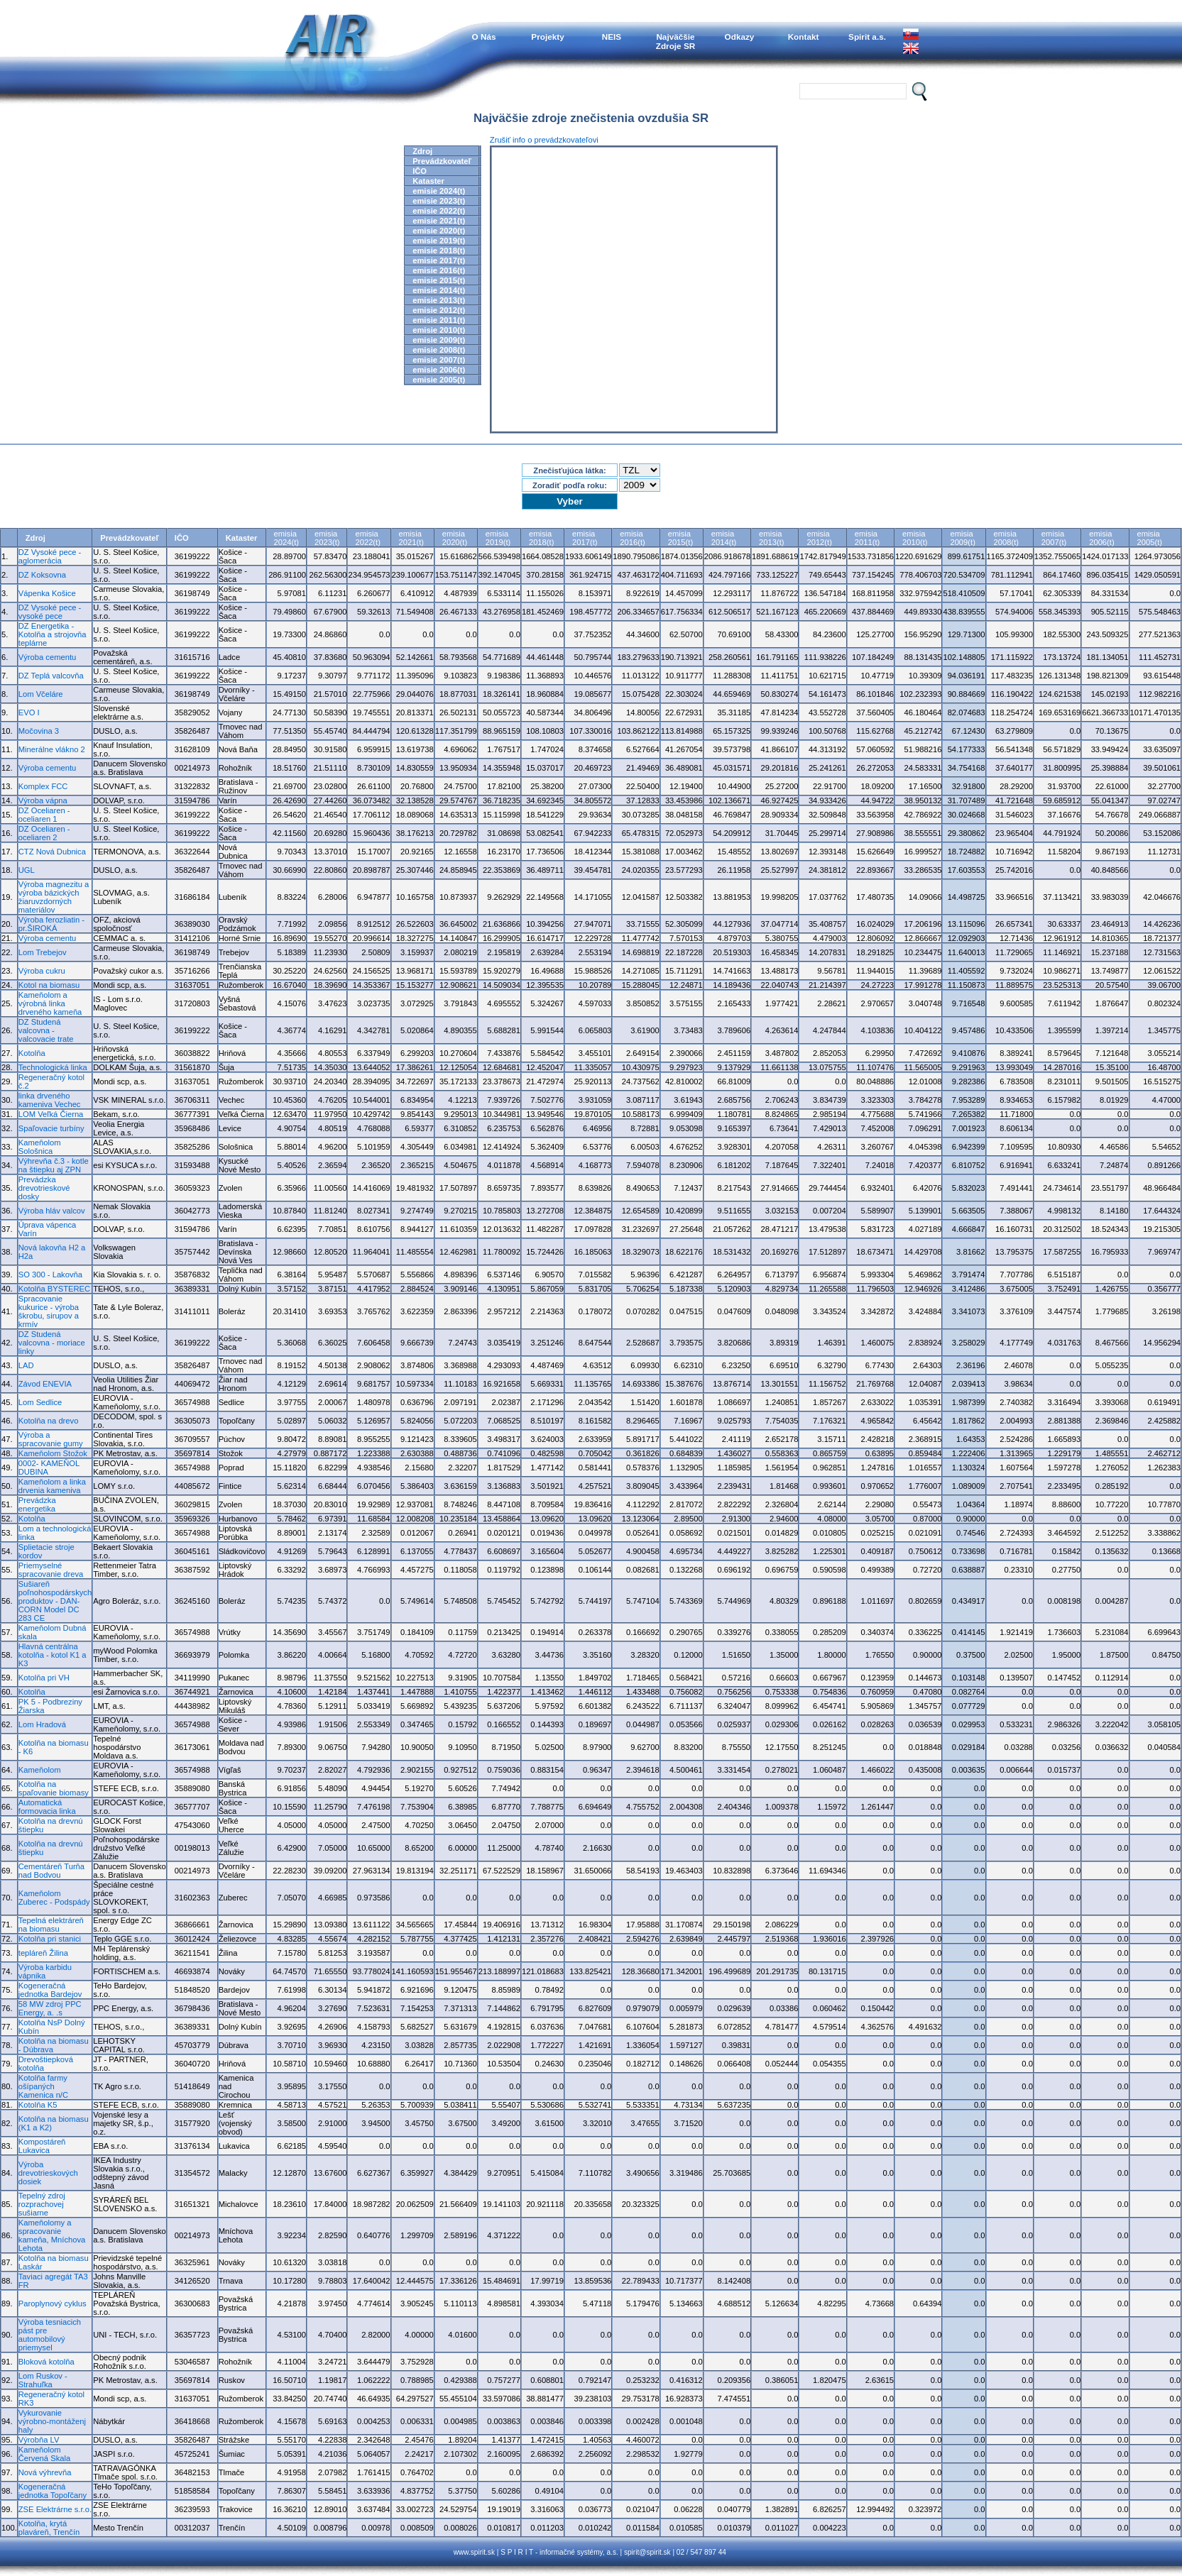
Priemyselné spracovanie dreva (50, 1569)
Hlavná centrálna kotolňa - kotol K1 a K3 (52, 1655)
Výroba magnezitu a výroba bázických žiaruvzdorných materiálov (53, 897)
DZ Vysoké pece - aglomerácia (50, 556)
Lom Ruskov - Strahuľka (42, 2380)
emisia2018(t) (541, 537)
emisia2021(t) (411, 537)
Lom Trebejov (42, 952)
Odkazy (740, 36)
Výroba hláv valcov (51, 1210)
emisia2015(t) (680, 537)
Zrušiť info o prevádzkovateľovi (544, 140)
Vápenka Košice (47, 593)
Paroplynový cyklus (52, 2303)
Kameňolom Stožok (52, 1453)
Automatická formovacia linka (47, 1806)
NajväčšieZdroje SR (676, 41)
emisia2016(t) (632, 537)
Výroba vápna (42, 800)
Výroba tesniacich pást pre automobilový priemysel (49, 2335)
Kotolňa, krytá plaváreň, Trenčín (49, 2527)
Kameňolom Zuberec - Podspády (54, 1897)
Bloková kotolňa (46, 2361)
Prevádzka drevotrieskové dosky (44, 1188)
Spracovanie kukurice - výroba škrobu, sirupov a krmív (48, 1311)
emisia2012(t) (818, 537)
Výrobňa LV (39, 2439)
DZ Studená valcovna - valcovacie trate (46, 1030)
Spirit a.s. (867, 36)
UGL (26, 870)
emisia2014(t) (723, 537)
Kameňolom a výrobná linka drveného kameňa (50, 1003)
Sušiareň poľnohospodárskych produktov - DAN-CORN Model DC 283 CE (55, 1601)
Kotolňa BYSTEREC (54, 1288)
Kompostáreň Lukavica (42, 2145)
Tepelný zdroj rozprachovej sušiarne (41, 2204)
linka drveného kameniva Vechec (49, 1099)
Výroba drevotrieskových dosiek (48, 2173)
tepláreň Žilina (43, 1953)
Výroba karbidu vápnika (45, 1971)
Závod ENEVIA (45, 1384)
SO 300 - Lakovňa (50, 1274)
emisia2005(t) (1149, 537)
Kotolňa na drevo (48, 1420)
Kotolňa (31, 1053)
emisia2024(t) (286, 537)
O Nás (484, 36)
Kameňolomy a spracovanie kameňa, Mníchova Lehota (52, 2235)
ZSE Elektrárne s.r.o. (55, 2509)
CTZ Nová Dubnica (52, 851)
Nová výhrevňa (45, 2472)
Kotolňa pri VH (44, 1677)
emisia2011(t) (867, 537)
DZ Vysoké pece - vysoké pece (50, 611)
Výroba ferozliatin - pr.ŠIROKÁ (51, 923)
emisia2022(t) (367, 537)
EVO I (29, 712)
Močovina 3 (38, 731)
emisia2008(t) (1006, 537)
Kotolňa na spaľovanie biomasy (53, 1788)
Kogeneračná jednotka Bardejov (50, 1989)
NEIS (611, 36)
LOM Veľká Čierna (51, 1114)
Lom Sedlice (40, 1402)
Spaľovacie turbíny (51, 1128)
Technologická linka (52, 1067)
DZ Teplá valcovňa (51, 675)
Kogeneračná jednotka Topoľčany (52, 2490)
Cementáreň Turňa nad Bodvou (51, 1870)
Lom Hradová (42, 1724)
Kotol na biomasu (49, 985)
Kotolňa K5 (38, 2105)
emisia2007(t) (1053, 537)
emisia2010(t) (914, 537)
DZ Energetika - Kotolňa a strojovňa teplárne (52, 634)
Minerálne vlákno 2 (51, 749)
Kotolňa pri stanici (49, 1938)
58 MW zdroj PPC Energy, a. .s (50, 2008)
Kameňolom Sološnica (39, 1146)
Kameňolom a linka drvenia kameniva (52, 1486)
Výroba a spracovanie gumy (50, 1439)
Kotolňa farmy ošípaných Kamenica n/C (43, 2086)
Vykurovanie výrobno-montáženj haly (52, 2421)
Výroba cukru (41, 971)
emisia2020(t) (454, 537)
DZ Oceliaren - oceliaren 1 (44, 814)
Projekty (547, 36)
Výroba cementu (47, 657)
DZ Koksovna (42, 575)
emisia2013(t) (771, 537)
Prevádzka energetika (37, 1504)
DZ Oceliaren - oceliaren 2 (44, 833)
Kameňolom (39, 1770)
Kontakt (803, 36)
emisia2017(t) (584, 537)
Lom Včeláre (40, 694)
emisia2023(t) (326, 537)
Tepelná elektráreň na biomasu (51, 1924)
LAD (26, 1365)
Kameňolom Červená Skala (44, 2453)
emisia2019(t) (498, 537)
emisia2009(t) (962, 537)
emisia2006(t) (1101, 537)
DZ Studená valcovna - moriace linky (51, 1342)
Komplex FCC (43, 786)
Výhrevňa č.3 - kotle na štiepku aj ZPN (53, 1165)
